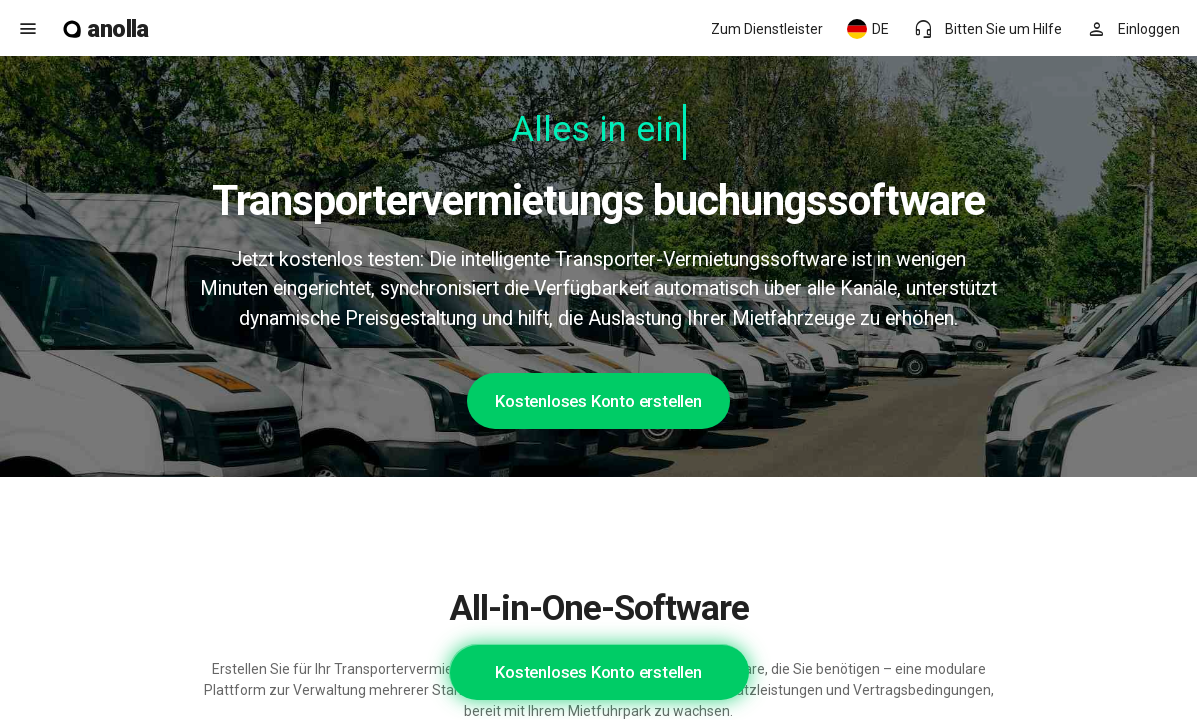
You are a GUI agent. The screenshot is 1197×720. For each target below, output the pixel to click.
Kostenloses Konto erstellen (598, 401)
